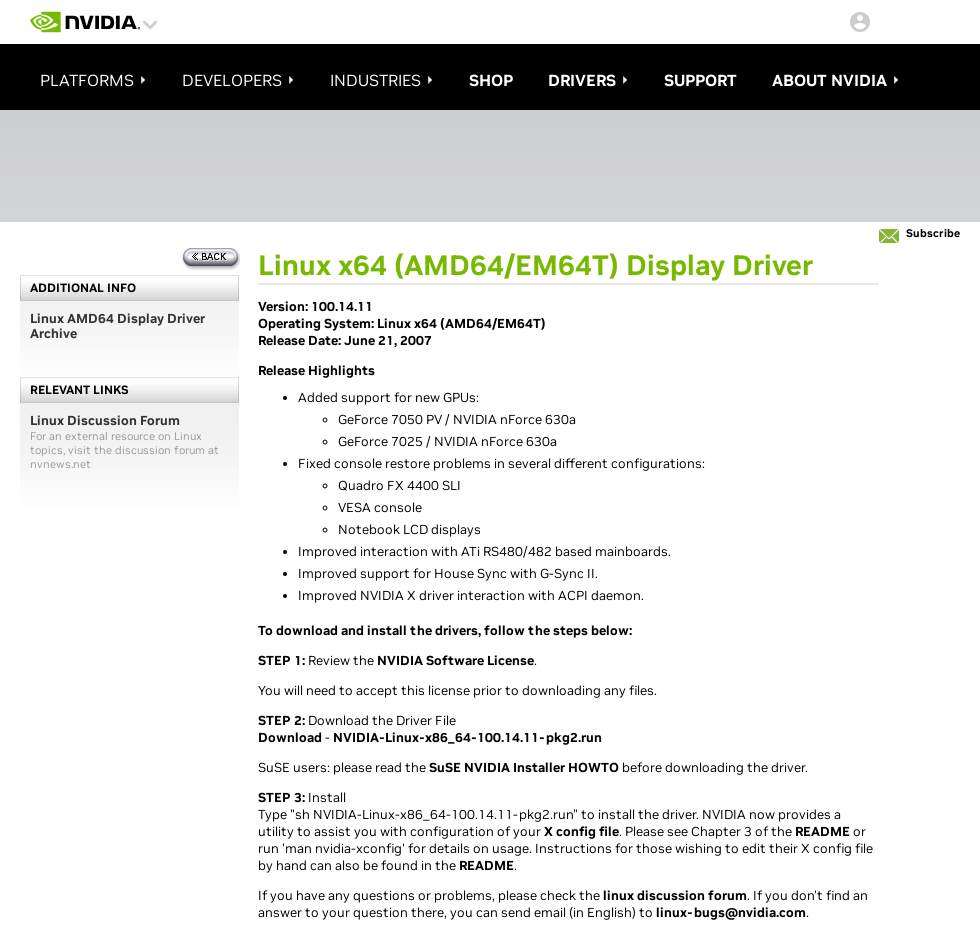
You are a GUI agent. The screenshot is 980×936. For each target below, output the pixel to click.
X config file (581, 831)
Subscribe (933, 233)
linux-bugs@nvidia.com (731, 912)
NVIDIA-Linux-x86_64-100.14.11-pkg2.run (467, 737)
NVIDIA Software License (455, 660)
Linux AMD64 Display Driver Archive (117, 326)
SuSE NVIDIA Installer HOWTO (524, 767)
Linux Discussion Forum (105, 420)
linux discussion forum (675, 895)
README (822, 831)
